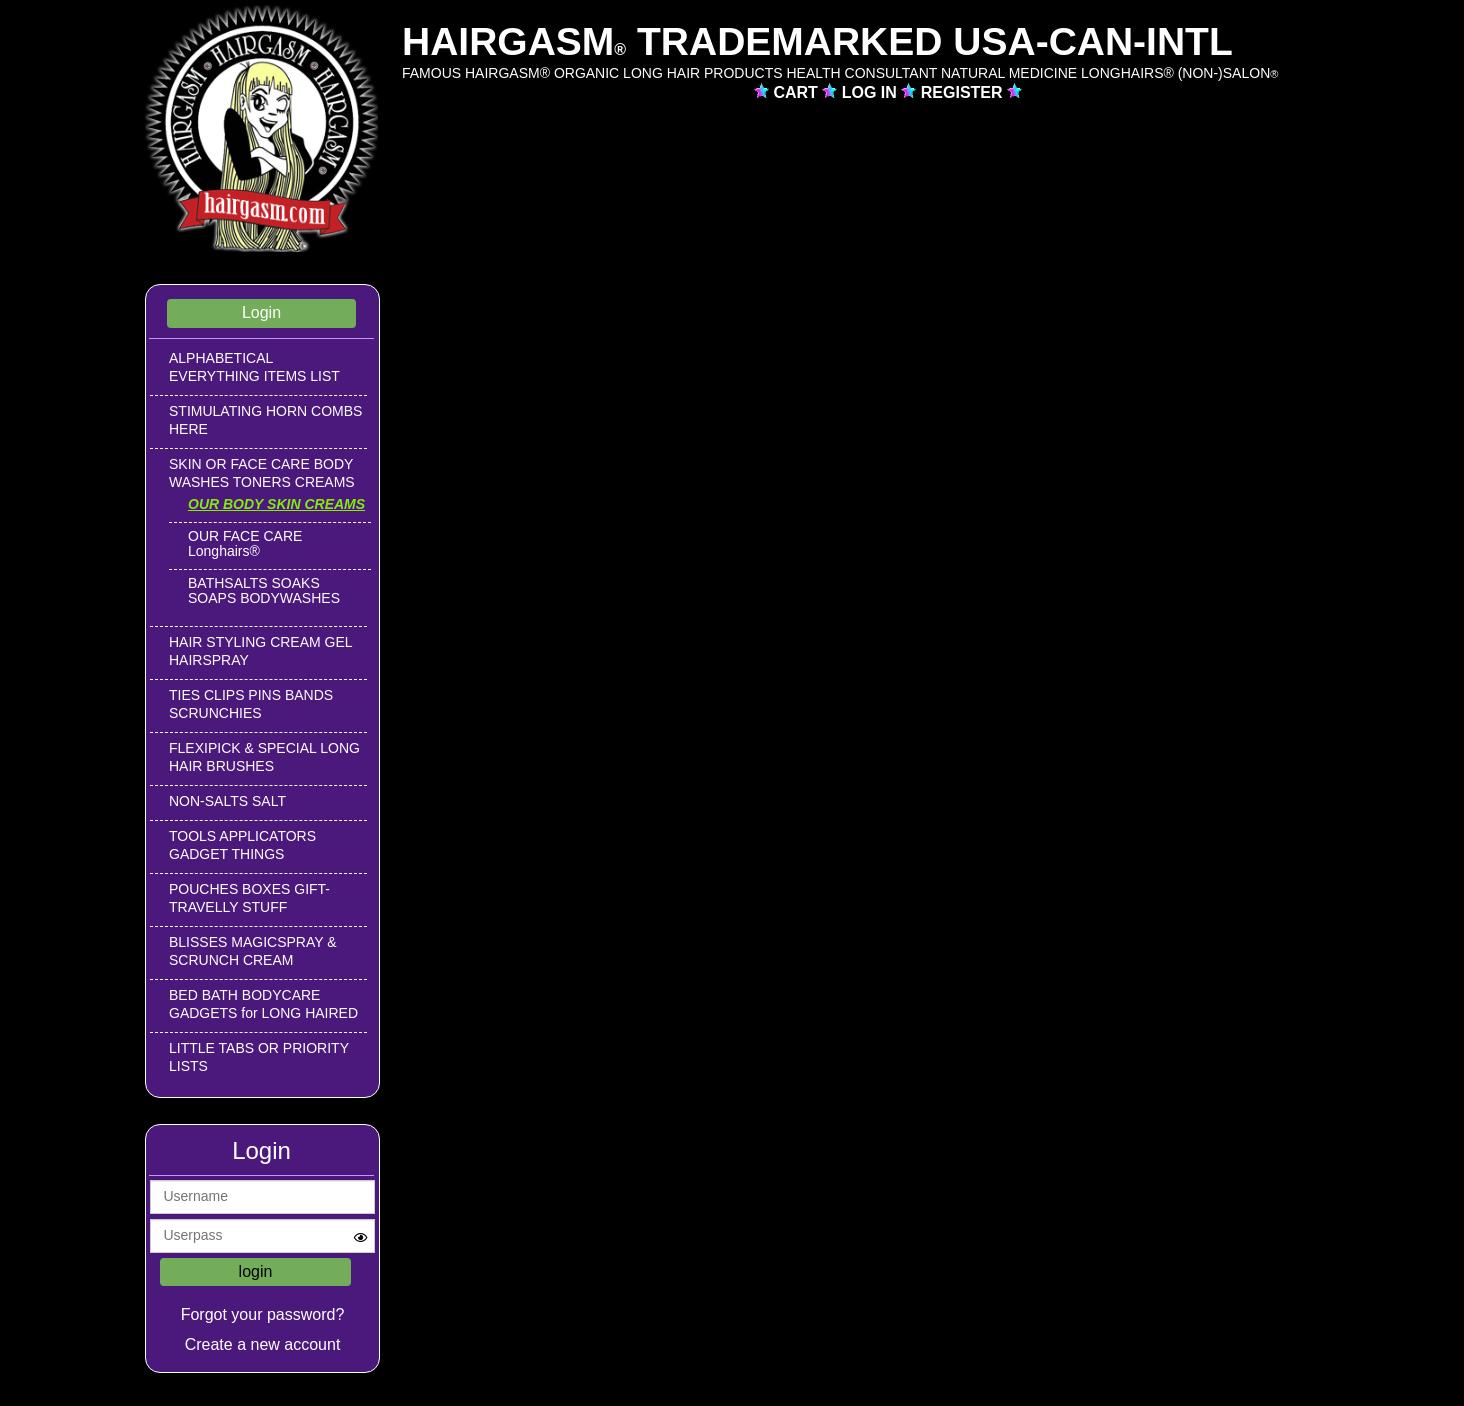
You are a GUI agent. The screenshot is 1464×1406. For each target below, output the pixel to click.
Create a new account (263, 1344)
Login (261, 312)
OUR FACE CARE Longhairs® (245, 543)
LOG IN (872, 92)
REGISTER (964, 92)
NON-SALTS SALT (227, 801)
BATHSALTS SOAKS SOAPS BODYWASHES (264, 590)
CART (797, 92)
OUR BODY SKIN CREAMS (276, 504)
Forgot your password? (263, 1314)
